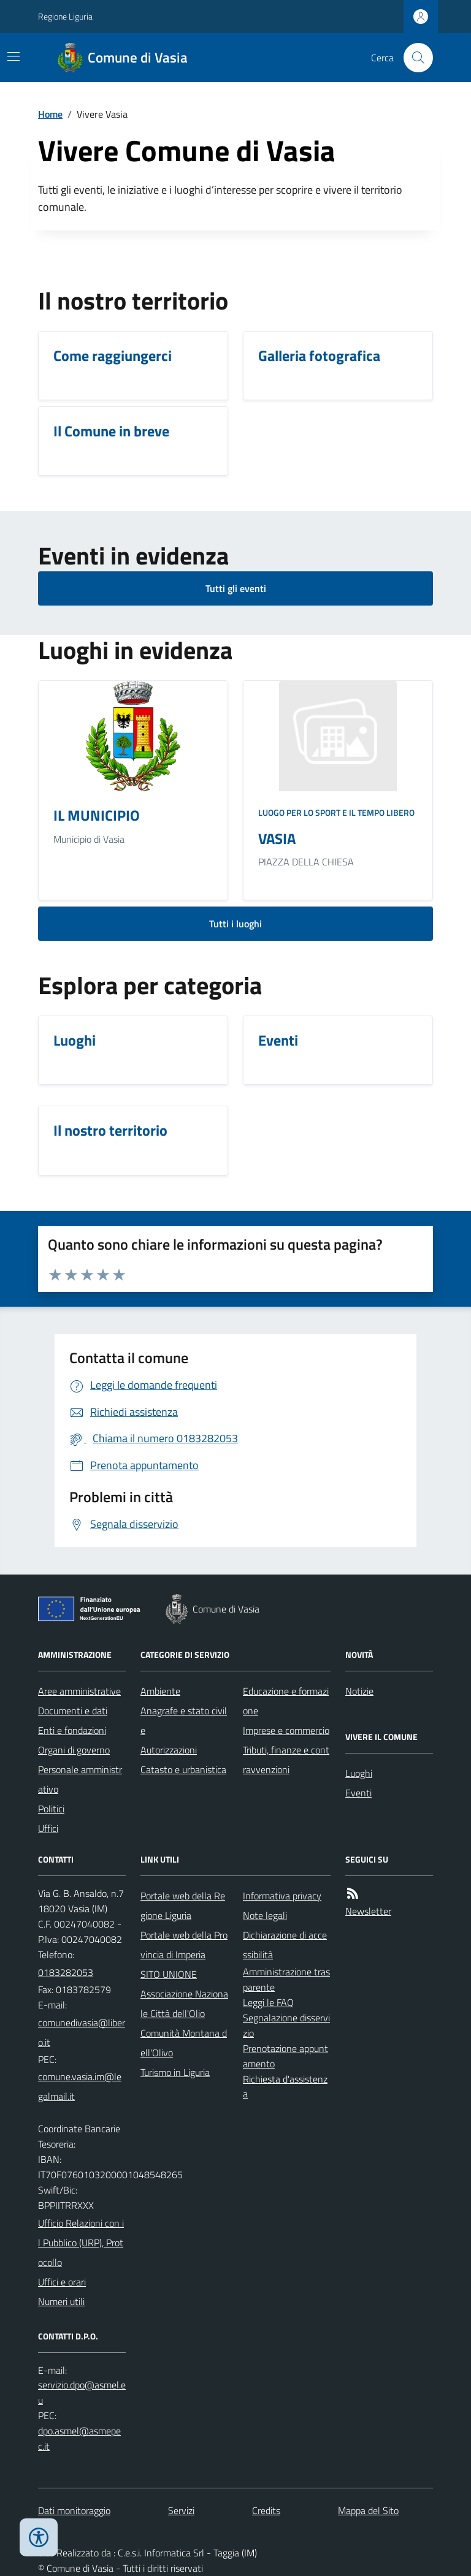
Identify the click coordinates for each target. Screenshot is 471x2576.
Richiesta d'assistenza (285, 2087)
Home (50, 114)
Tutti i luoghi (235, 923)
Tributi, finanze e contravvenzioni (286, 1759)
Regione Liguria (65, 16)
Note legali (265, 1915)
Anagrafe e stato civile (183, 1720)
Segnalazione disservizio (286, 2025)
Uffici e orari (62, 2281)
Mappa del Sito (368, 2510)
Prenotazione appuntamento (285, 2056)
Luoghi (358, 1773)
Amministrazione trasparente (286, 1979)
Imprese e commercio (286, 1730)
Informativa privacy (282, 1895)
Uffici (48, 1828)
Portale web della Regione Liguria (182, 1905)
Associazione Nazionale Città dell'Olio (184, 2003)
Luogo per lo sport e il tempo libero (336, 812)
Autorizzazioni (168, 1749)
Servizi (181, 2510)
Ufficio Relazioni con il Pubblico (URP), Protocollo (81, 2243)
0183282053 (65, 1972)
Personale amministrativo (80, 1779)
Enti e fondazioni (72, 1730)
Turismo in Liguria (175, 2072)
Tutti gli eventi (235, 588)
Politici (51, 1808)
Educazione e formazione (286, 1701)
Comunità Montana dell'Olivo (183, 2043)
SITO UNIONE (168, 1974)
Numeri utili (61, 2301)
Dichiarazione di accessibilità (285, 1945)
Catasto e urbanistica (183, 1769)
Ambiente (160, 1691)
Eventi (358, 1792)
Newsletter (368, 1911)
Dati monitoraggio (74, 2510)
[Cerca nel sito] (413, 57)
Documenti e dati (72, 1710)
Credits (266, 2510)
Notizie (359, 1691)
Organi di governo (74, 1749)
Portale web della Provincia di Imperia (184, 1945)
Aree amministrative (79, 1691)
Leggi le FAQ (268, 2002)
